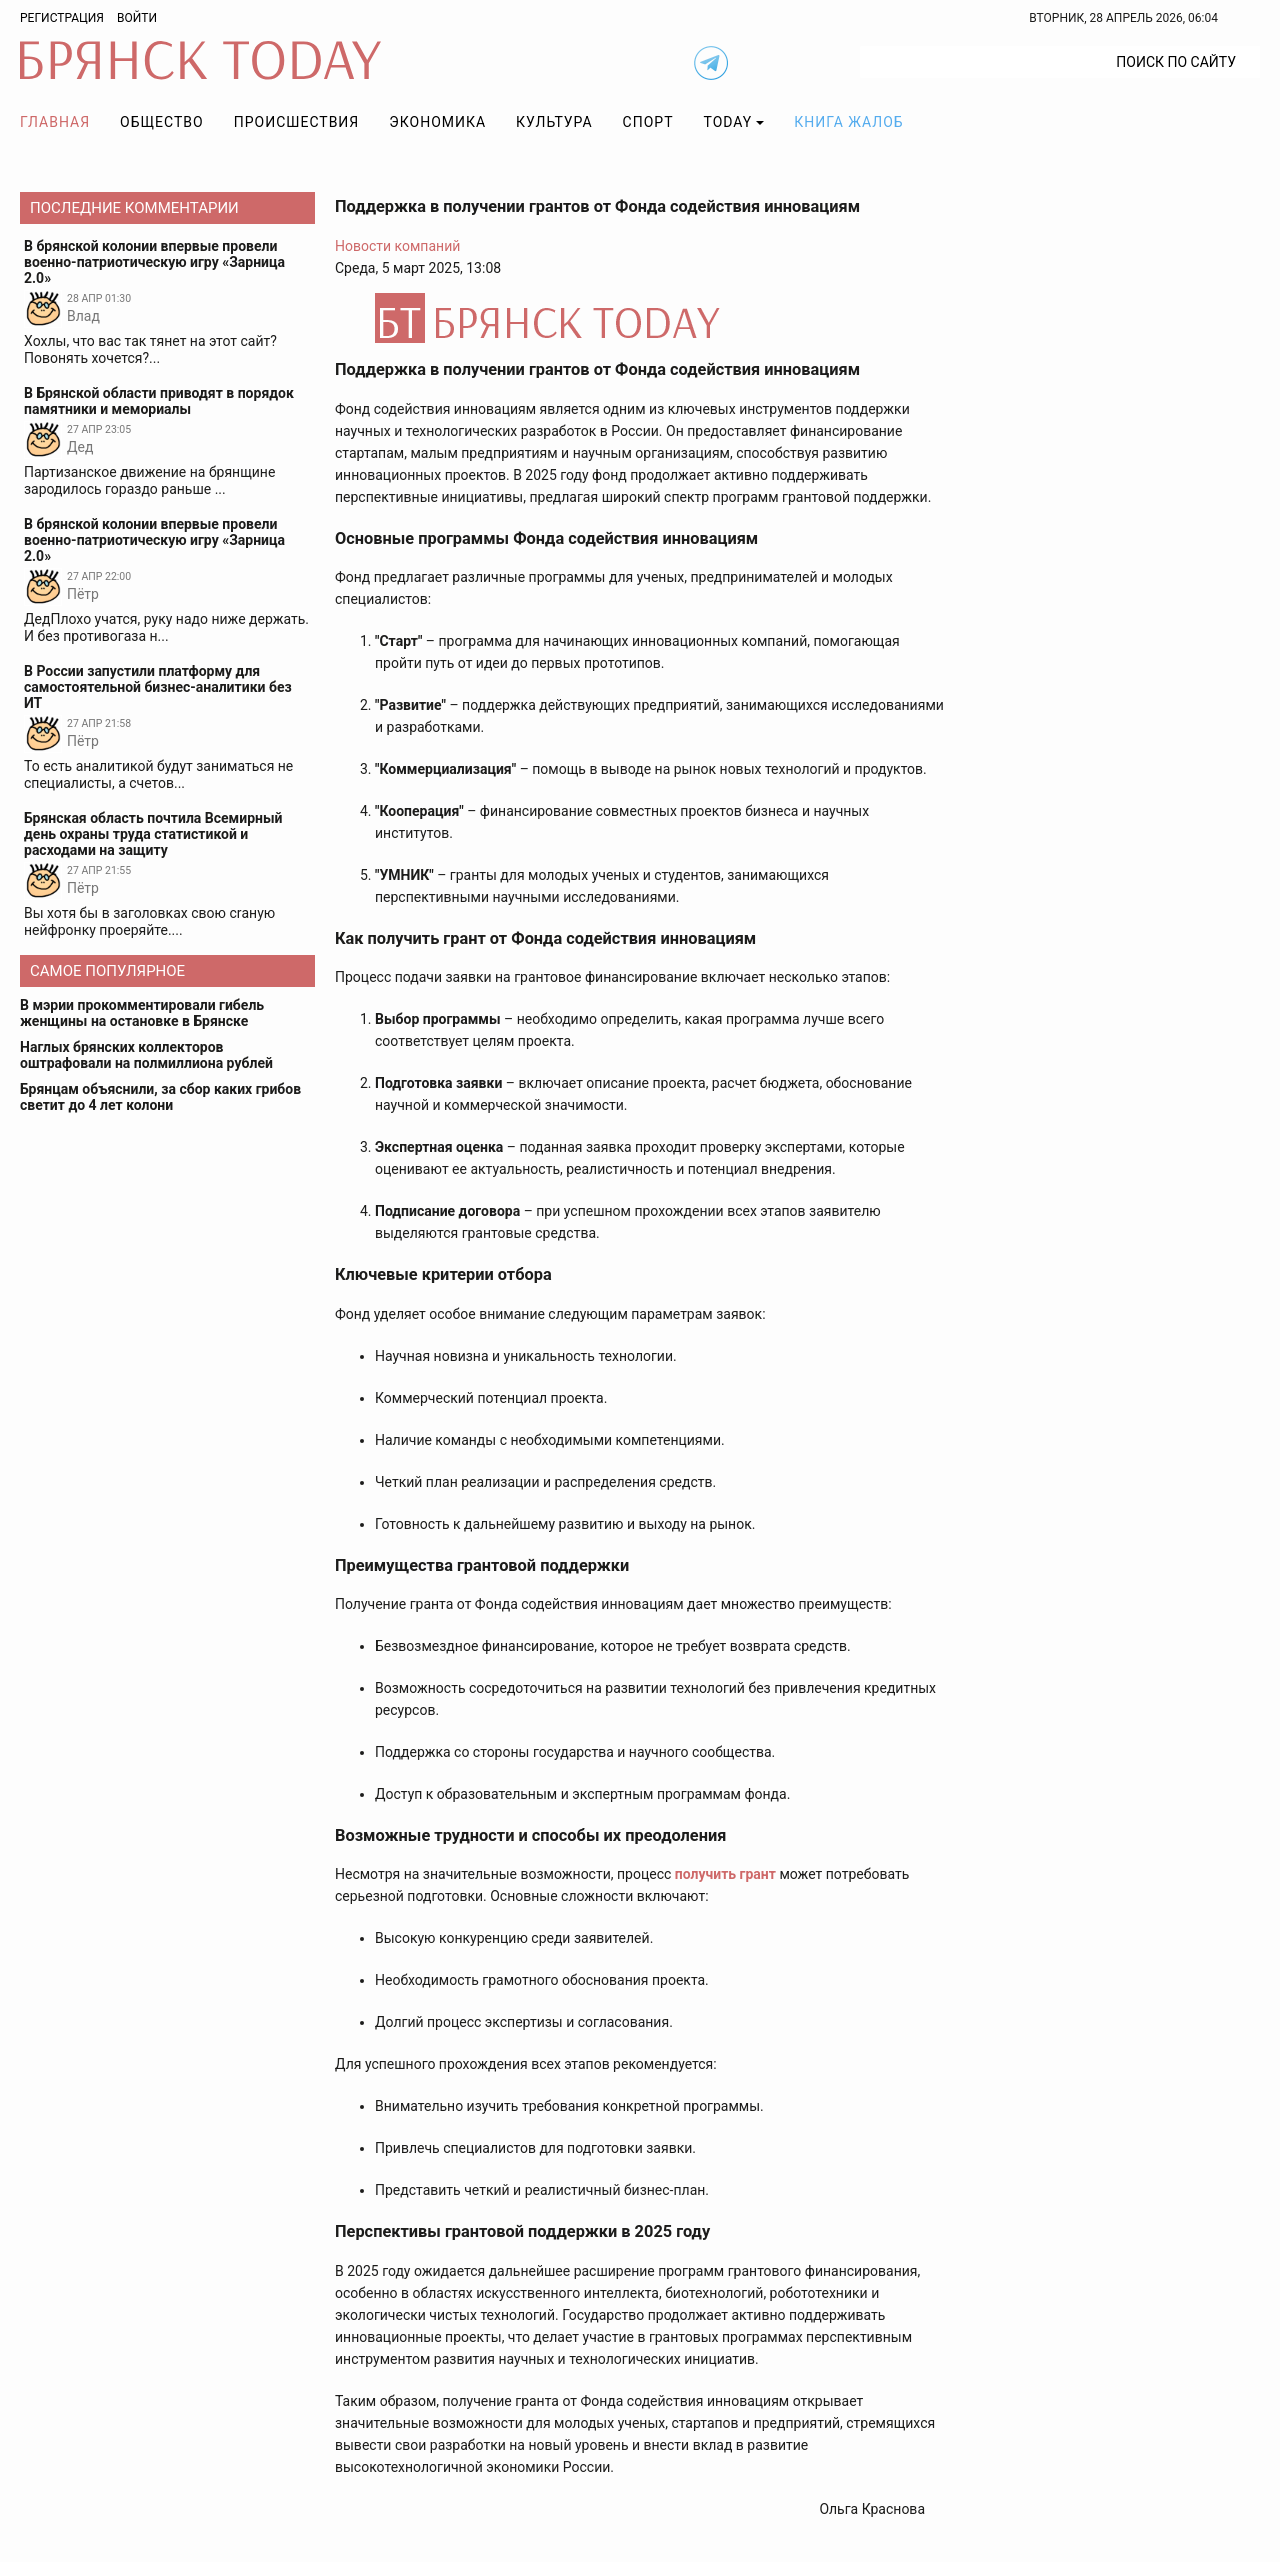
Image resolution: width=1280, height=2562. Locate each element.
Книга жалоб (848, 122)
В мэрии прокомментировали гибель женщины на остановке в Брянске (142, 1013)
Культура (554, 122)
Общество (162, 122)
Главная (55, 122)
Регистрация (62, 18)
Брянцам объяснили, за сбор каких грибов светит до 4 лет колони (160, 1097)
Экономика (437, 122)
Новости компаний (397, 246)
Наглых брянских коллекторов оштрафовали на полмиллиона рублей (146, 1055)
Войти (137, 18)
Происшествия (297, 122)
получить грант (725, 1874)
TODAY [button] (728, 122)
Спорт (648, 122)
